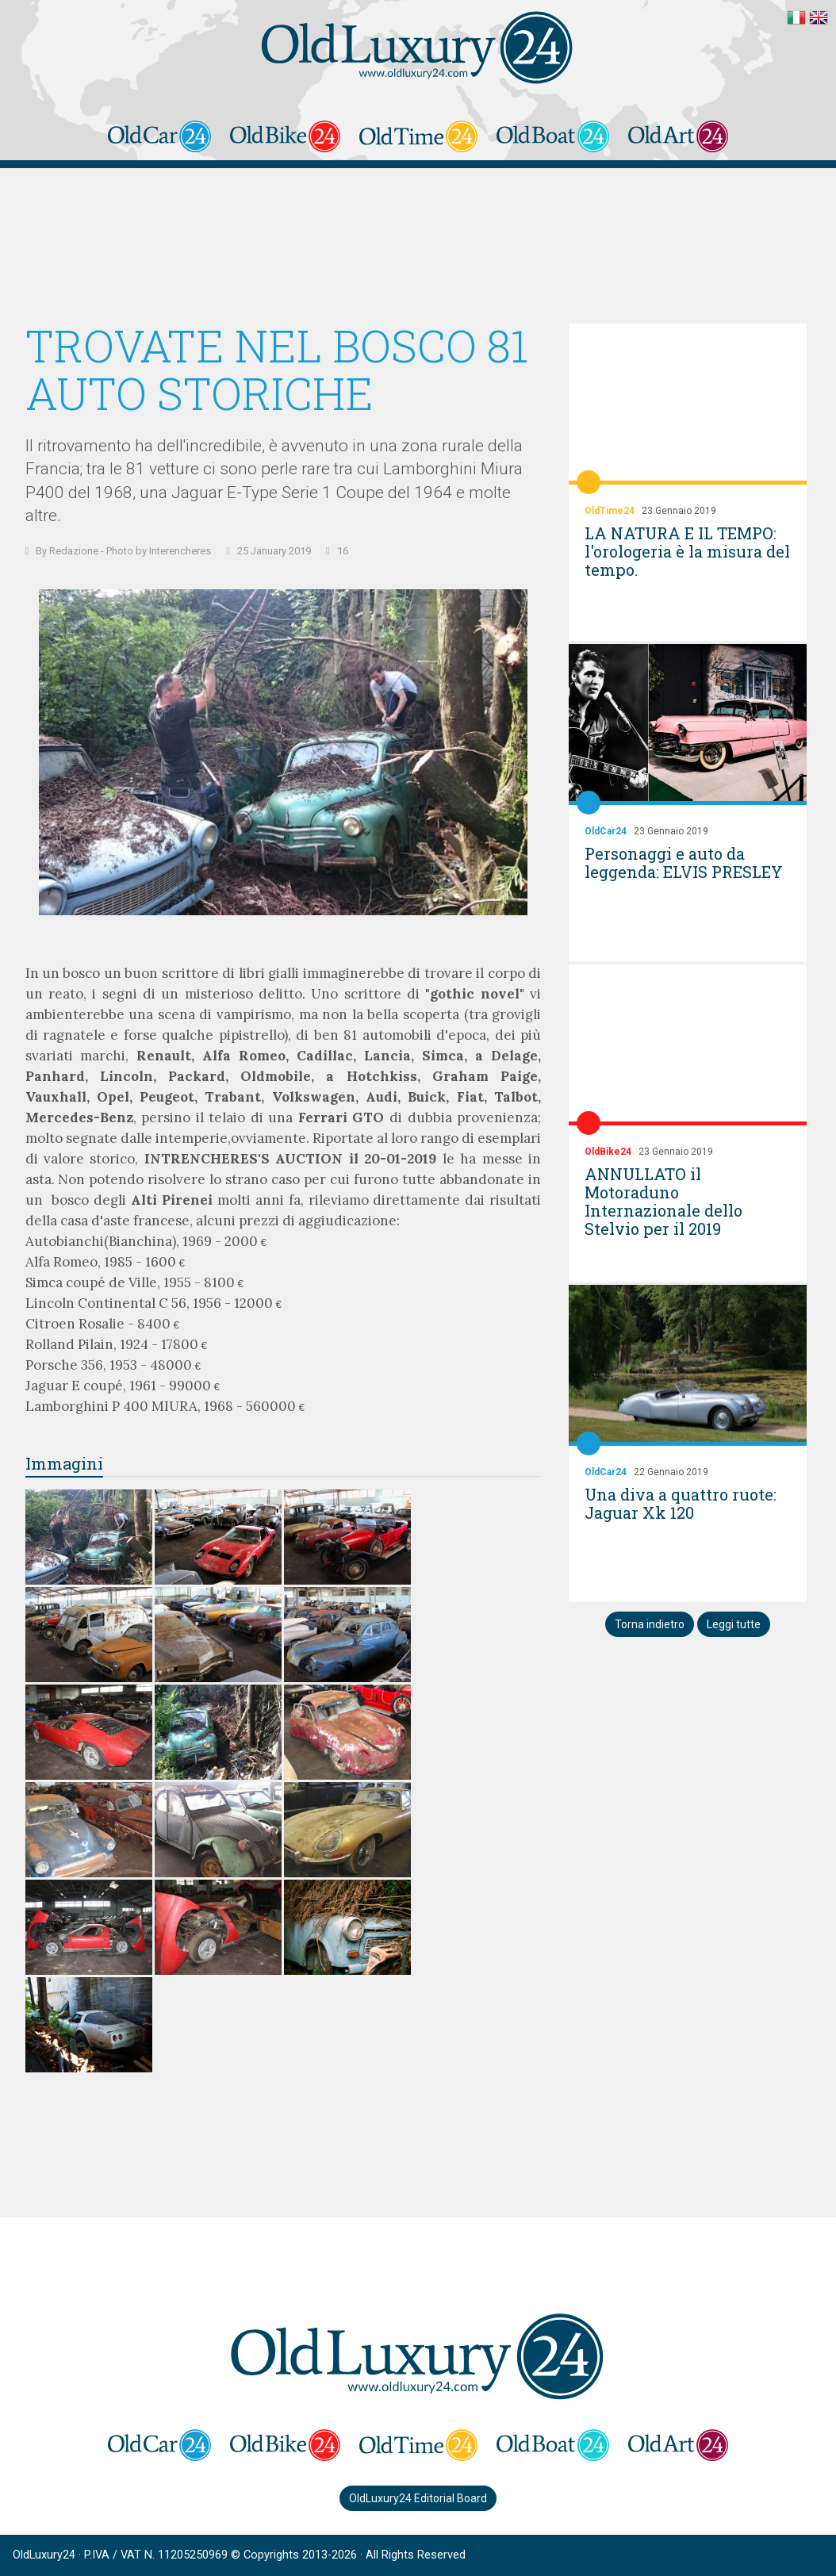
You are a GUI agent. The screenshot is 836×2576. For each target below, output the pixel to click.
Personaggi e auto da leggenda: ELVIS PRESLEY (684, 862)
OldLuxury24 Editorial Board (418, 2498)
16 (342, 551)
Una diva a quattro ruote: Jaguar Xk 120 (681, 1503)
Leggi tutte (734, 1624)
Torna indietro (650, 1624)
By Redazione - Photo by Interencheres (123, 551)
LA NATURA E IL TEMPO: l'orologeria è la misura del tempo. (687, 551)
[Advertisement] (418, 247)
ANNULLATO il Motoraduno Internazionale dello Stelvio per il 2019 (663, 1201)
